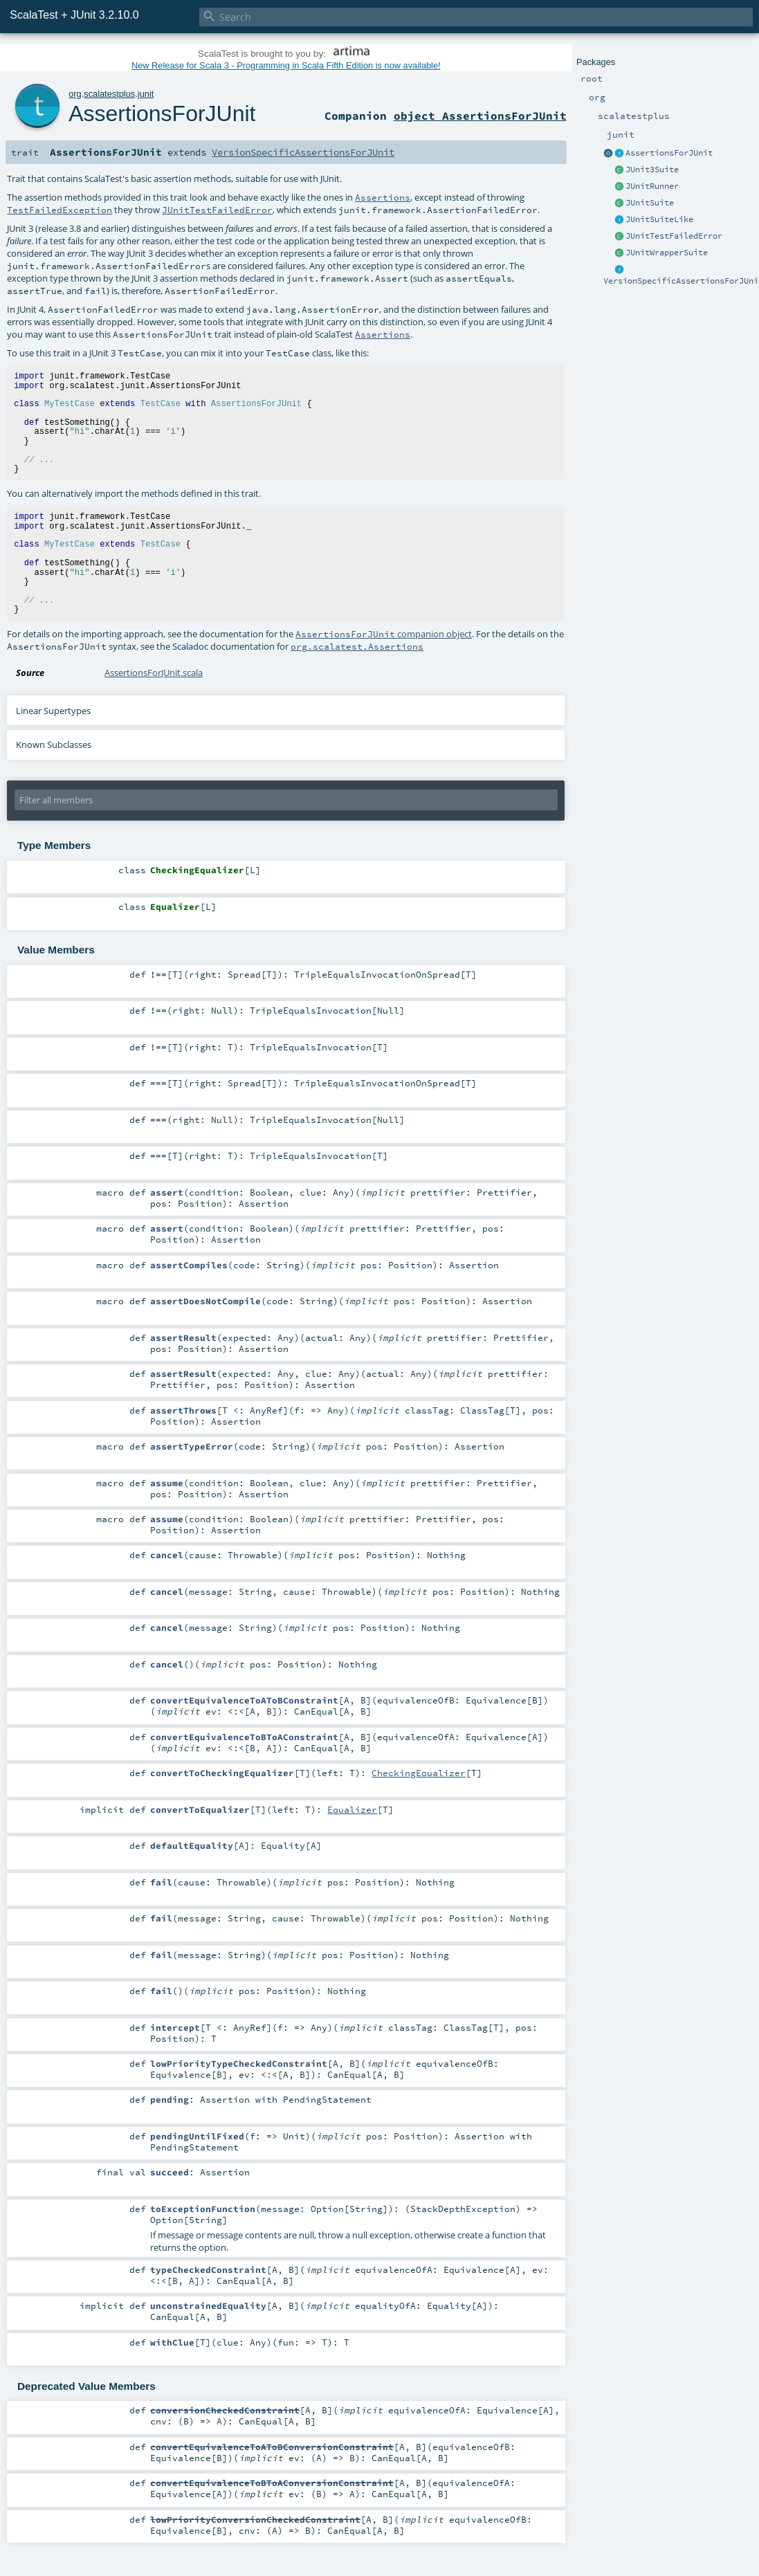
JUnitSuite (649, 203)
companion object (383, 634)
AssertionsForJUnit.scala (153, 672)
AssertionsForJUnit (669, 153)
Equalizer (352, 1809)
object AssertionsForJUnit (480, 115)
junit (146, 94)
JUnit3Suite (652, 169)
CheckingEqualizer (419, 1772)
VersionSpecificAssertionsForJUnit (303, 152)
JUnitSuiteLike (659, 219)
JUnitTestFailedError (673, 236)
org (75, 94)
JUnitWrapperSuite (666, 252)
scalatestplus (109, 94)
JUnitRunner (652, 186)
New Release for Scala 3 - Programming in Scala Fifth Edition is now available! (286, 65)
